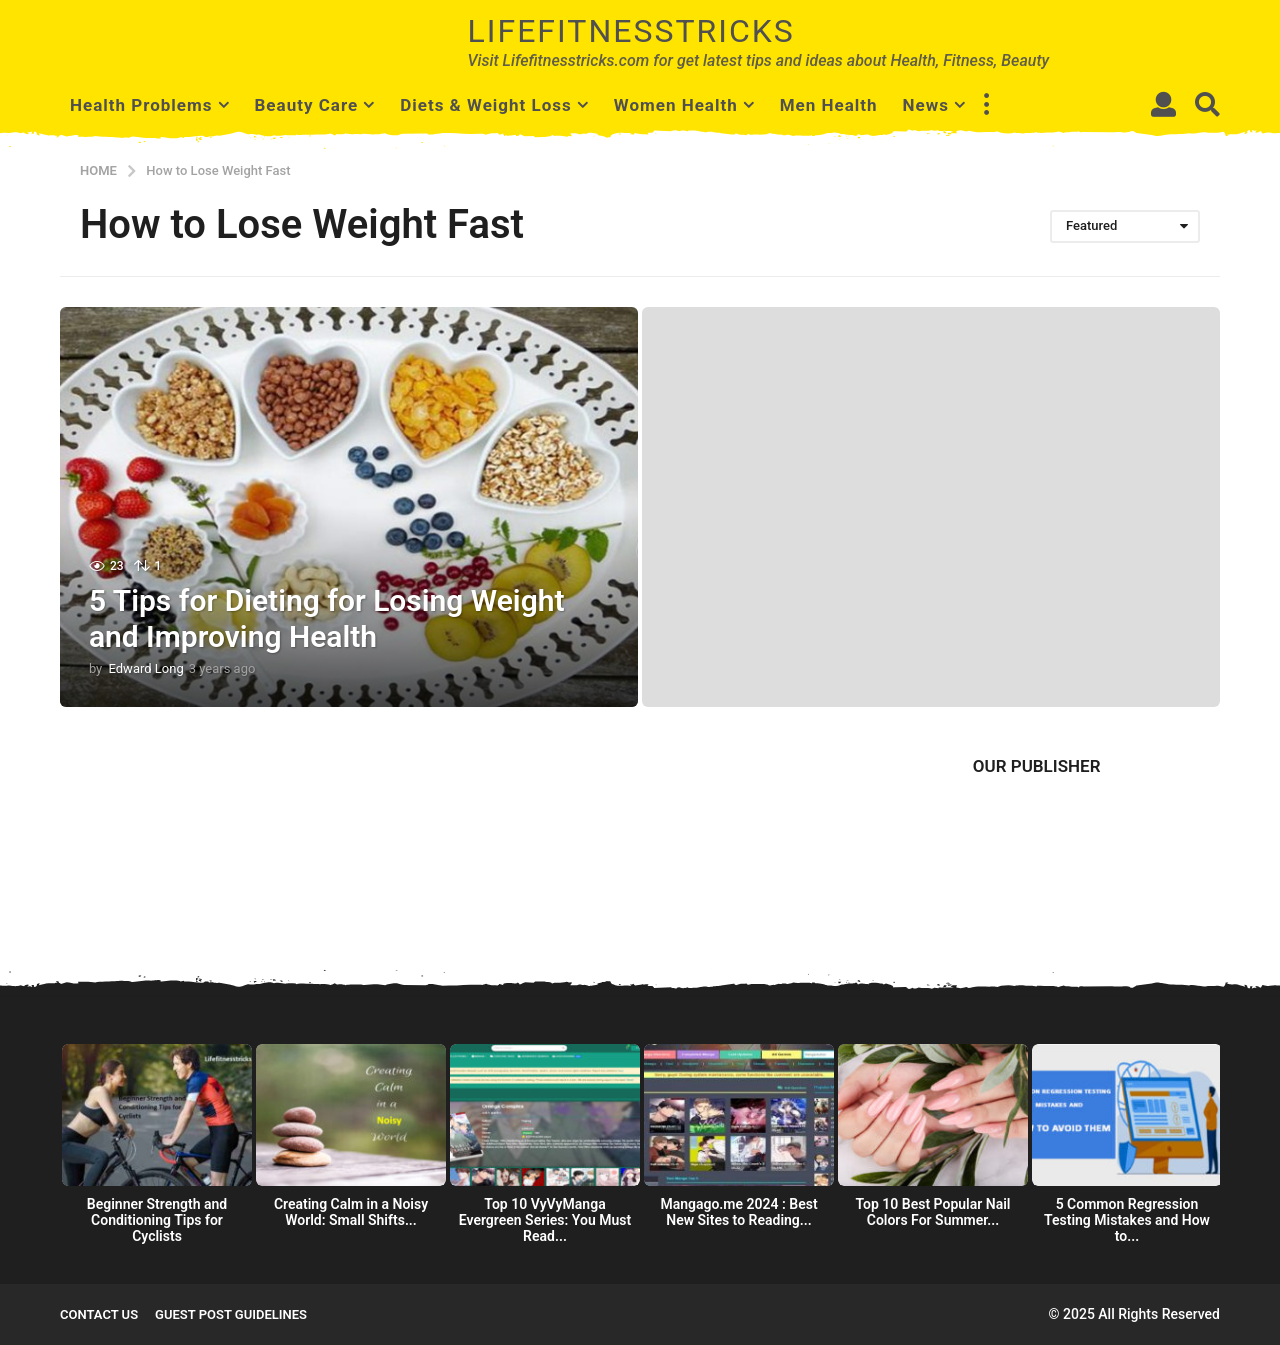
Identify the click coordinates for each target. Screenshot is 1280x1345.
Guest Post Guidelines (231, 1314)
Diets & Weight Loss (486, 105)
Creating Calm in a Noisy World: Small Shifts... (351, 1212)
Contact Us (99, 1314)
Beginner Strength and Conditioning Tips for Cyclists (157, 1220)
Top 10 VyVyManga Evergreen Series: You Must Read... (545, 1220)
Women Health (676, 105)
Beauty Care (307, 105)
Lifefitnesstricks (631, 31)
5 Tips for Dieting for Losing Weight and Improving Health (327, 618)
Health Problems (141, 105)
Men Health (829, 105)
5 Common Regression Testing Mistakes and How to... (1127, 1220)
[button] (986, 105)
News (926, 105)
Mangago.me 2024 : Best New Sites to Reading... (738, 1212)
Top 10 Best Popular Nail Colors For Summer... (933, 1212)
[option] (157, 1149)
